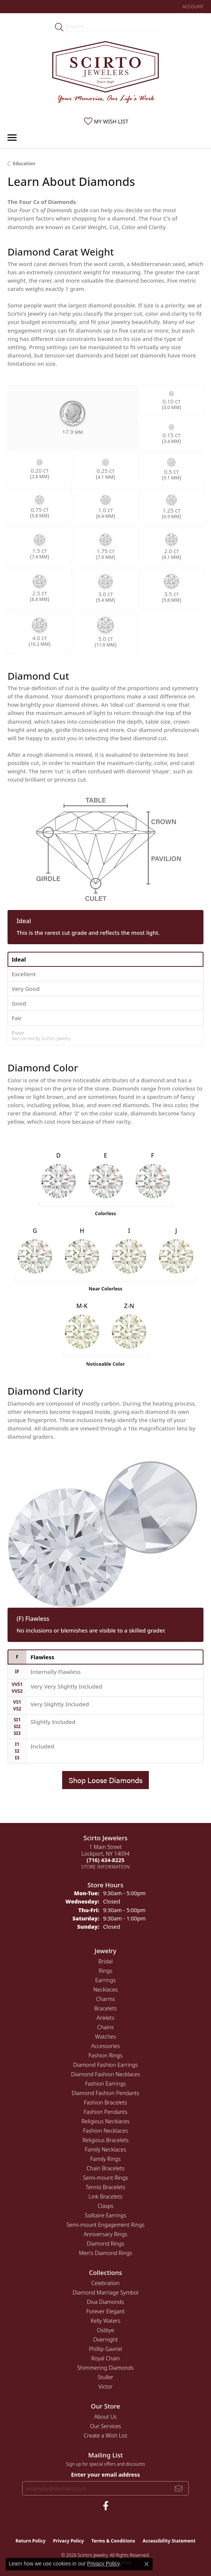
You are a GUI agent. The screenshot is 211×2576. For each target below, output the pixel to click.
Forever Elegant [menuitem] (105, 2311)
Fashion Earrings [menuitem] (105, 2083)
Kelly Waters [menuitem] (105, 2320)
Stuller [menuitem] (105, 2377)
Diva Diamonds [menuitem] (105, 2301)
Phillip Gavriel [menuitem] (105, 2348)
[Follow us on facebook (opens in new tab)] (106, 2506)
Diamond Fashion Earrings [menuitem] (105, 2064)
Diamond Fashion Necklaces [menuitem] (105, 2074)
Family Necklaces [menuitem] (105, 2149)
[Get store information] (105, 1867)
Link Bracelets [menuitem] (105, 2196)
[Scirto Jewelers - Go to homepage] (105, 74)
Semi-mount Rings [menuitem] (105, 2177)
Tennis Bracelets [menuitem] (105, 2187)
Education (24, 163)
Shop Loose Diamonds (105, 1779)
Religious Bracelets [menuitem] (106, 2140)
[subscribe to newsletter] (178, 2488)
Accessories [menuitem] (105, 2046)
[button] (192, 6)
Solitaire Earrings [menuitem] (105, 2215)
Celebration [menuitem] (105, 2283)
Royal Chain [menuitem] (105, 2358)
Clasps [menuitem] (105, 2205)
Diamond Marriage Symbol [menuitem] (105, 2292)
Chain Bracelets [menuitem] (106, 2168)
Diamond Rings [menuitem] (105, 2243)
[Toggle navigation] (12, 137)
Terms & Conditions (113, 2541)
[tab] (105, 959)
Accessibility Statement (168, 2541)
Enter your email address (105, 2474)
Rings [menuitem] (105, 1970)
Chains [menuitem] (105, 2027)
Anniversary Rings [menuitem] (105, 2234)
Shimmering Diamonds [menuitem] (105, 2367)
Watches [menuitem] (105, 2036)
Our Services (105, 2426)
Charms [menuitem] (105, 1998)
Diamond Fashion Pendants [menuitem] (105, 2093)
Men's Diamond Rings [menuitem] (105, 2252)
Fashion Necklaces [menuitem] (105, 2130)
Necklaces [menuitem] (105, 1989)
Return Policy (30, 2541)
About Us (105, 2416)
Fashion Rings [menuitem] (105, 2055)
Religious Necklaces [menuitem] (105, 2121)
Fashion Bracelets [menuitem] (105, 2102)
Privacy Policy (68, 2541)
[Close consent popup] (146, 2564)
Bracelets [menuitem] (105, 2008)
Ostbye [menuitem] (105, 2330)
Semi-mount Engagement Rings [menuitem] (105, 2224)
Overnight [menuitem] (105, 2339)
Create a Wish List (105, 2435)
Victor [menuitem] (105, 2386)
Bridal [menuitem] (105, 1961)
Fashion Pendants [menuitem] (105, 2111)
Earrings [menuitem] (105, 1980)
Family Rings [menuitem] (105, 2158)
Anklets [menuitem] (105, 2017)
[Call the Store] (105, 1860)
